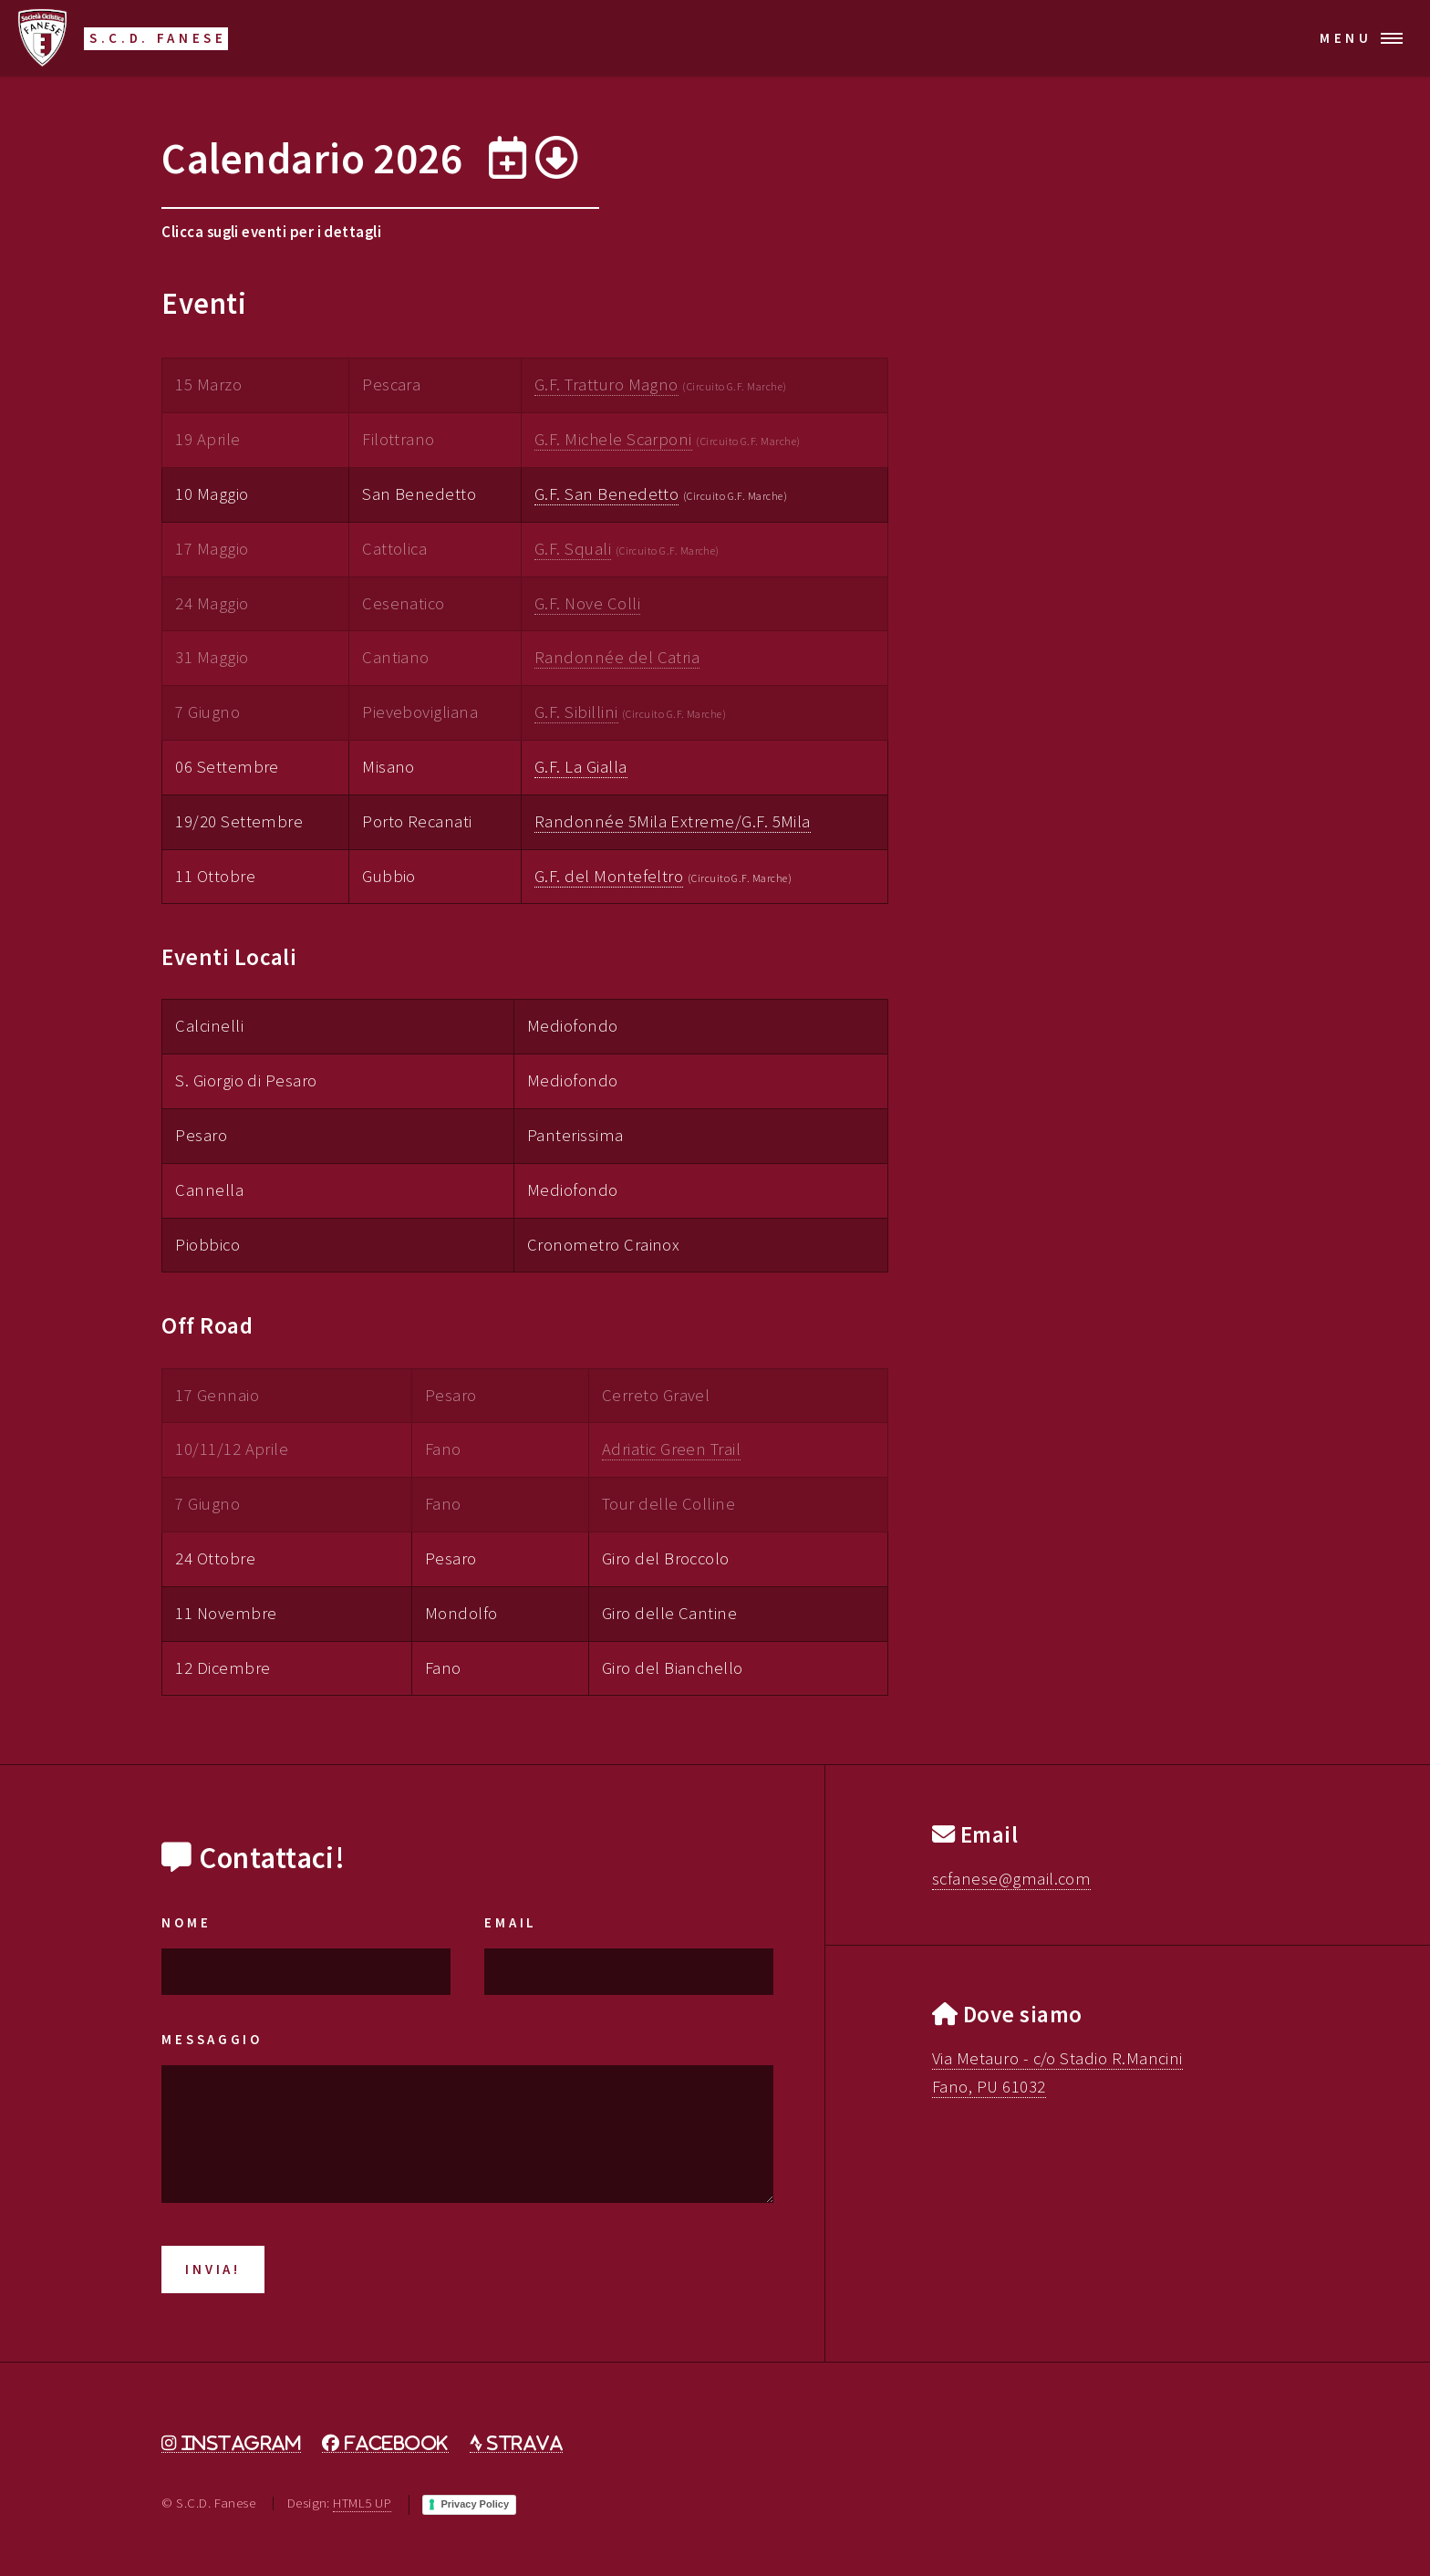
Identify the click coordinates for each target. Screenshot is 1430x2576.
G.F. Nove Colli (587, 603)
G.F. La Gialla (580, 766)
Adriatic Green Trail (671, 1449)
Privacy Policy (474, 2503)
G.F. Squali (572, 548)
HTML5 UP (362, 2502)
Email (510, 1922)
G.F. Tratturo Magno (606, 384)
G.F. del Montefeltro (608, 876)
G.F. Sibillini (576, 711)
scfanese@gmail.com (1011, 1878)
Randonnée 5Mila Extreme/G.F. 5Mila (672, 821)
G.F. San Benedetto (606, 493)
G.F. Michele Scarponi (613, 439)
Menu (1346, 38)
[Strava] (516, 2444)
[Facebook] (385, 2444)
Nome (186, 1922)
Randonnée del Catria (616, 657)
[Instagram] (231, 2444)
